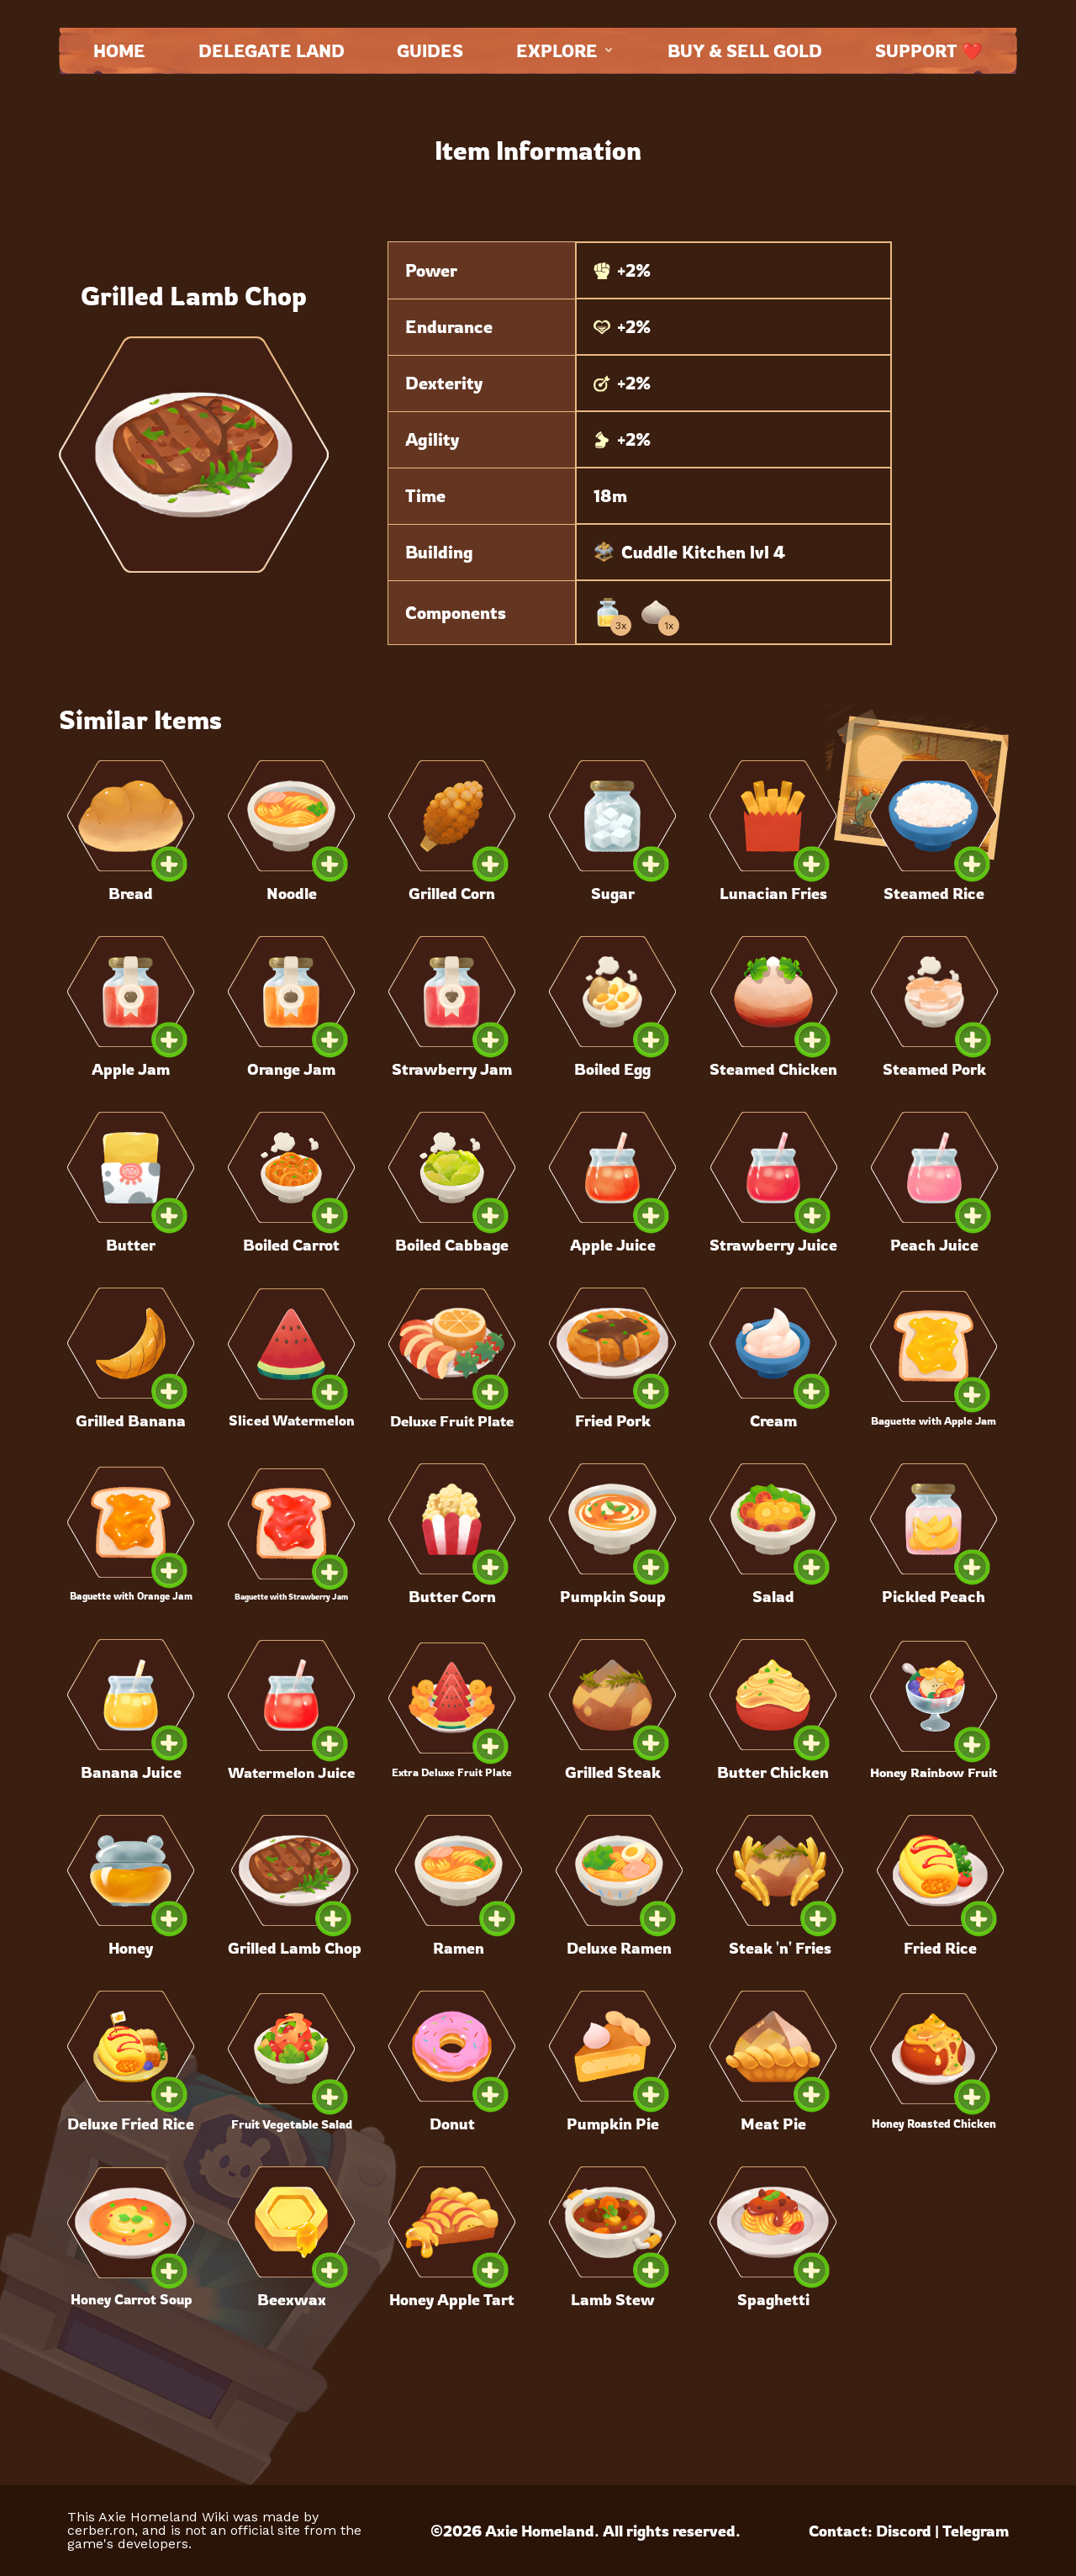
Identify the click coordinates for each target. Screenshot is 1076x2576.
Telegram (975, 2530)
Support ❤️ (929, 50)
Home (119, 50)
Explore (565, 50)
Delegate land (271, 50)
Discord (903, 2530)
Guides (430, 50)
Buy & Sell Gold (744, 50)
